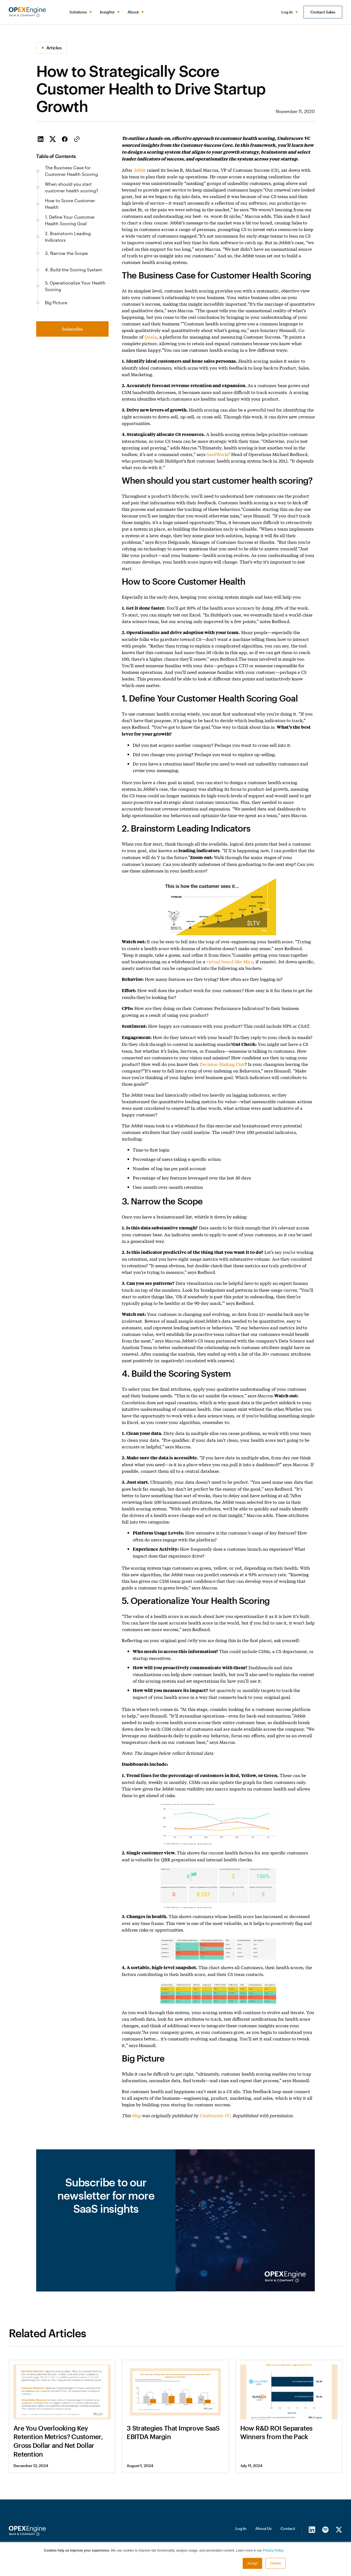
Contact (288, 2528)
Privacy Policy (273, 2550)
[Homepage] (27, 2531)
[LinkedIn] (311, 2529)
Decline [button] (275, 2563)
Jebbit (140, 170)
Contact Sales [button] (322, 12)
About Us (263, 2528)
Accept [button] (252, 2563)
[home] (27, 12)
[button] (80, 12)
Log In (241, 2528)
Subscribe (72, 328)
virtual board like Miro (229, 961)
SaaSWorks (217, 454)
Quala (151, 336)
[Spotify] (325, 2529)
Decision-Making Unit (222, 1064)
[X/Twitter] (338, 2529)
